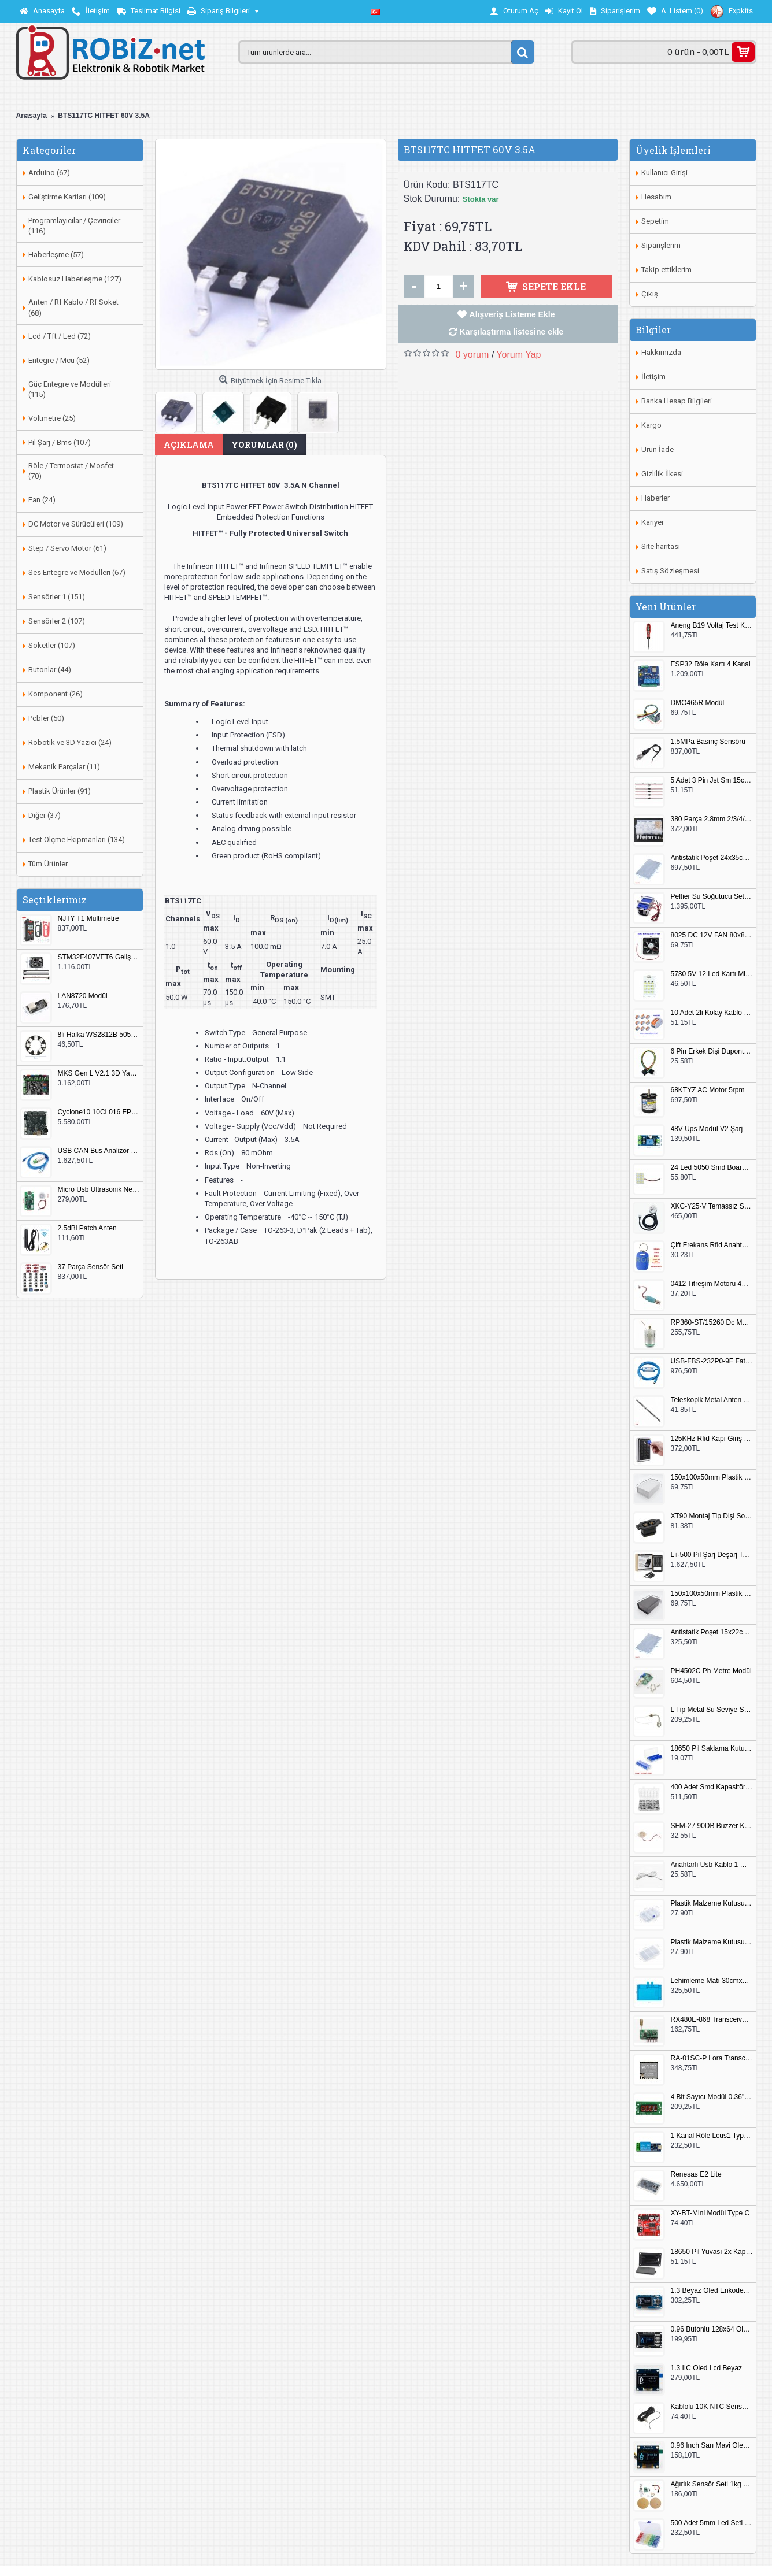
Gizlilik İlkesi (662, 473)
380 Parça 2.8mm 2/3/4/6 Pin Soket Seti (712, 819)
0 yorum (472, 354)
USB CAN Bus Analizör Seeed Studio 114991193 (99, 1151)
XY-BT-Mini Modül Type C (710, 2213)
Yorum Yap (518, 354)
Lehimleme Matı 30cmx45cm (712, 1981)
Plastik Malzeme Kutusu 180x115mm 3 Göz (712, 1942)
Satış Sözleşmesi (670, 570)
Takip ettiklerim (666, 269)
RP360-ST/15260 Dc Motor (712, 1322)
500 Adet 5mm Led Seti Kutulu (712, 2523)
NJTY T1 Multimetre (88, 918)
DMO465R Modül (698, 703)
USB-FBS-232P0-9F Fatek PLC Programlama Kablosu (712, 1361)
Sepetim (655, 221)
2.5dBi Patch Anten (87, 1228)
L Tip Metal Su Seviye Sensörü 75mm (712, 1710)
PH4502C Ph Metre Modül (711, 1671)
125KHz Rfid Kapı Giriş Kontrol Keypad (712, 1439)
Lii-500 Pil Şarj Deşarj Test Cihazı (712, 1555)
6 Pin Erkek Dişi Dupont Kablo (712, 1051)
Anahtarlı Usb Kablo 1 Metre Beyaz (712, 1865)
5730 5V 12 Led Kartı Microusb (712, 974)
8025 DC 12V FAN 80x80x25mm (712, 935)
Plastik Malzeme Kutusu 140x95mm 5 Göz (712, 1903)
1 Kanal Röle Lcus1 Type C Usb (712, 2136)
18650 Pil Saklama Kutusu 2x (712, 1748)
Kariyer (652, 522)
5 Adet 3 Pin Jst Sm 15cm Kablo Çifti (712, 780)
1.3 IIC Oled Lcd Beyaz (706, 2368)
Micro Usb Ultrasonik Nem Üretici (99, 1190)
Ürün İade (657, 449)
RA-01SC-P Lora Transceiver (712, 2058)
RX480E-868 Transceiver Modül (712, 2019)
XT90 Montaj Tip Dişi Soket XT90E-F (712, 1516)
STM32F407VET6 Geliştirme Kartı (99, 957)
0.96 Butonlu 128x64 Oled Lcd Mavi (712, 2329)
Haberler (655, 498)
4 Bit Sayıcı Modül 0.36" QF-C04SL (712, 2097)
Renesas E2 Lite (696, 2174)
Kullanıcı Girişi (664, 172)
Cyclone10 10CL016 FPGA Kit (99, 1112)
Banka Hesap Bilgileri (676, 400)
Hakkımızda (661, 352)
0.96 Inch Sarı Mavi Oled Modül (712, 2445)
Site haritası (660, 546)
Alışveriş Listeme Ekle (512, 314)
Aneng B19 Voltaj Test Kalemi (712, 625)
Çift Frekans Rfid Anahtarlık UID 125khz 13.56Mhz (712, 1245)
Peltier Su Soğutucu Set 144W (712, 896)
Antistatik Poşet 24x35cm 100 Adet (712, 858)
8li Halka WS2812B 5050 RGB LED (99, 1035)
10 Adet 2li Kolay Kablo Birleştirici (712, 1013)
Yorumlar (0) (264, 444)
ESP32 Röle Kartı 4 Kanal (711, 664)
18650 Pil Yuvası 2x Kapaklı (712, 2252)
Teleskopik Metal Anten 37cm (712, 1400)
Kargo (651, 425)
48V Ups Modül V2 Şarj (707, 1129)
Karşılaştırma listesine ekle (512, 331)
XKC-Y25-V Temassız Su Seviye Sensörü (712, 1206)
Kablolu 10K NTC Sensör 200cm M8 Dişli (712, 2407)
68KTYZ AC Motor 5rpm (708, 1090)
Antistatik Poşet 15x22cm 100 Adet (712, 1632)
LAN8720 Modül (83, 996)
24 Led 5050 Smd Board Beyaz (712, 1168)
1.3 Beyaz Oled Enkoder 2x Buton (712, 2291)
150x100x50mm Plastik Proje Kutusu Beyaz (712, 1477)
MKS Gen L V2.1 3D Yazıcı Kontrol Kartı (99, 1073)
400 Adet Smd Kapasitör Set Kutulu (712, 1787)
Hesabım (656, 196)
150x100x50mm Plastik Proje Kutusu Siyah (712, 1594)
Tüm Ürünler (48, 863)
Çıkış (649, 294)
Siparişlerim (661, 245)
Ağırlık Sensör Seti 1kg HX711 (712, 2484)
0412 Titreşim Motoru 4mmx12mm (712, 1284)
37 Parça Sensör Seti (90, 1267)
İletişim (653, 376)
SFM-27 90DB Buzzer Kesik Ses (712, 1826)
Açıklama (189, 444)
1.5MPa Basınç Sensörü (708, 742)
